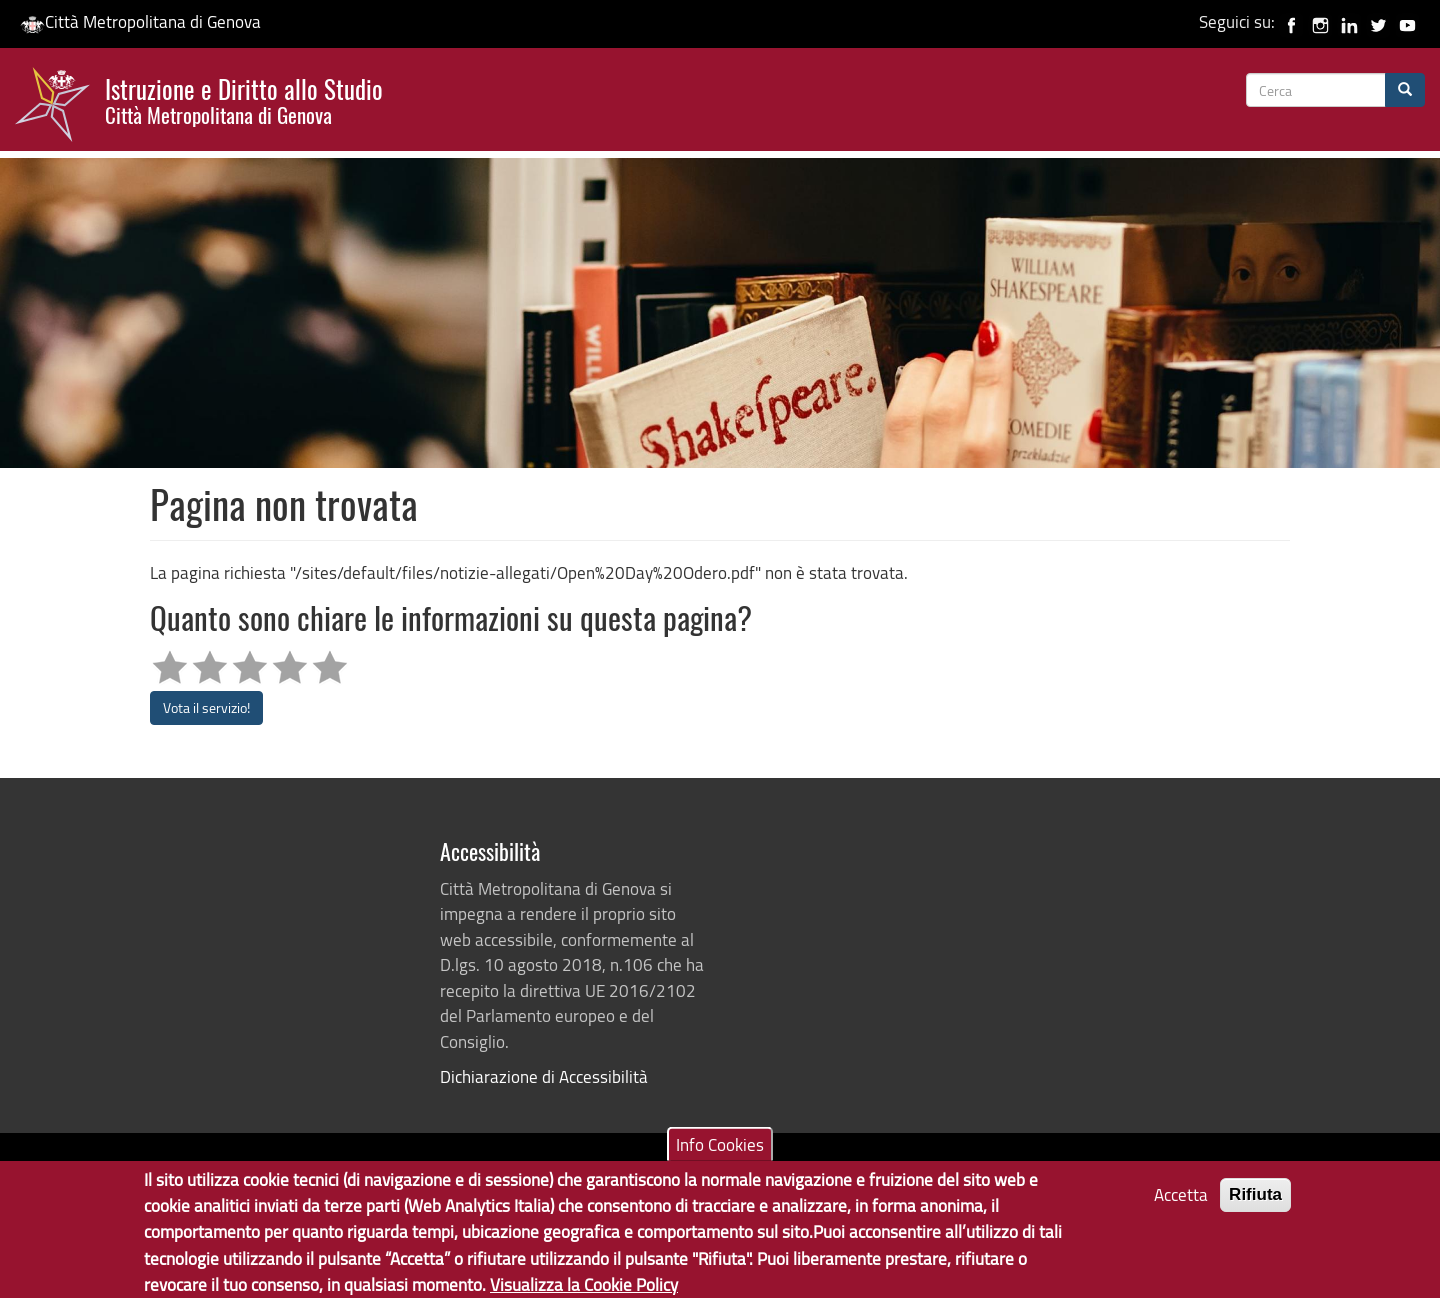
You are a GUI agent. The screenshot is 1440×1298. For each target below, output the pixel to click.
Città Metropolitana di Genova (140, 21)
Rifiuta (1255, 1203)
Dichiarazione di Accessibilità (544, 1076)
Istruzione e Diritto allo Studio (244, 99)
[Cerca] (1405, 90)
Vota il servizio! (206, 707)
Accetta (1181, 1203)
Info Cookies (720, 1152)
